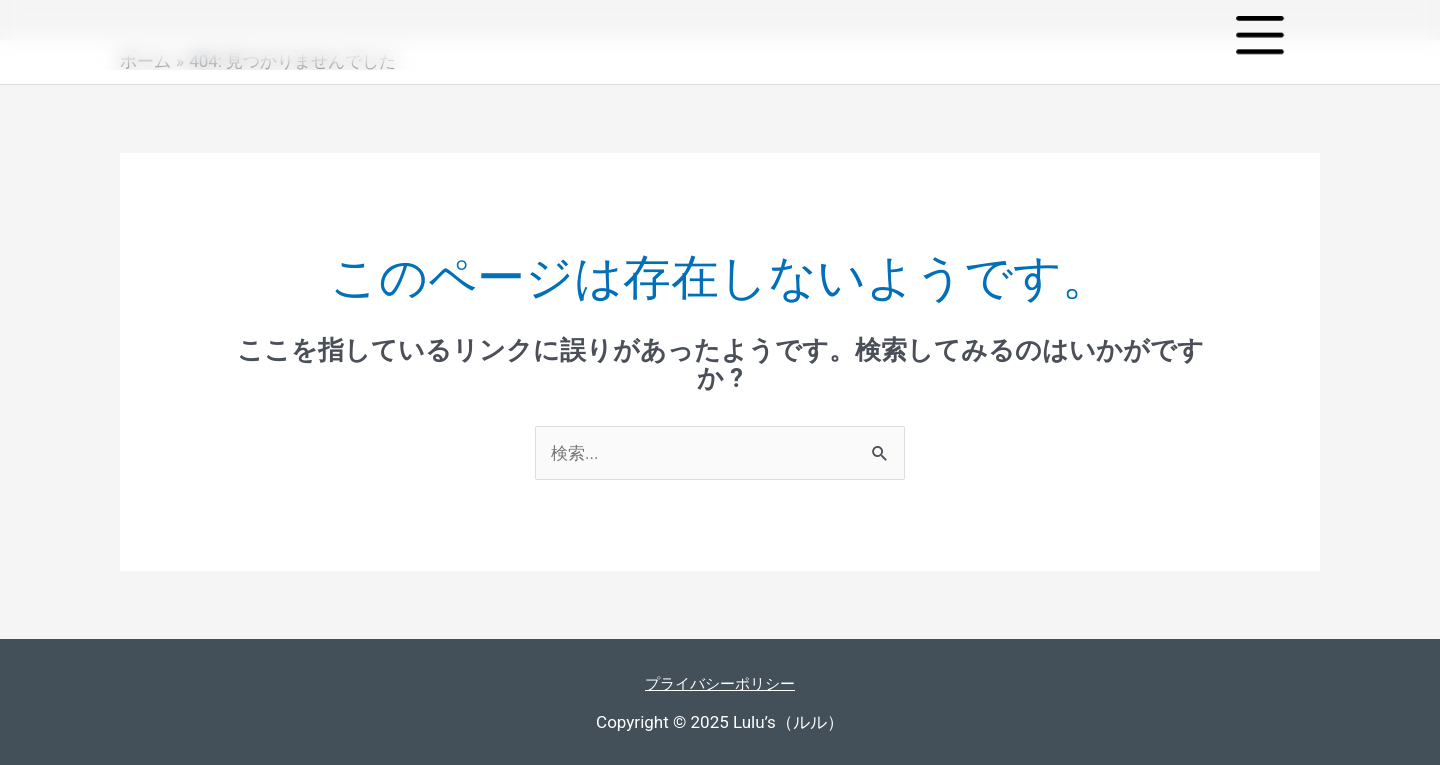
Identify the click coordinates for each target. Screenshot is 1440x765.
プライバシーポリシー (720, 683)
